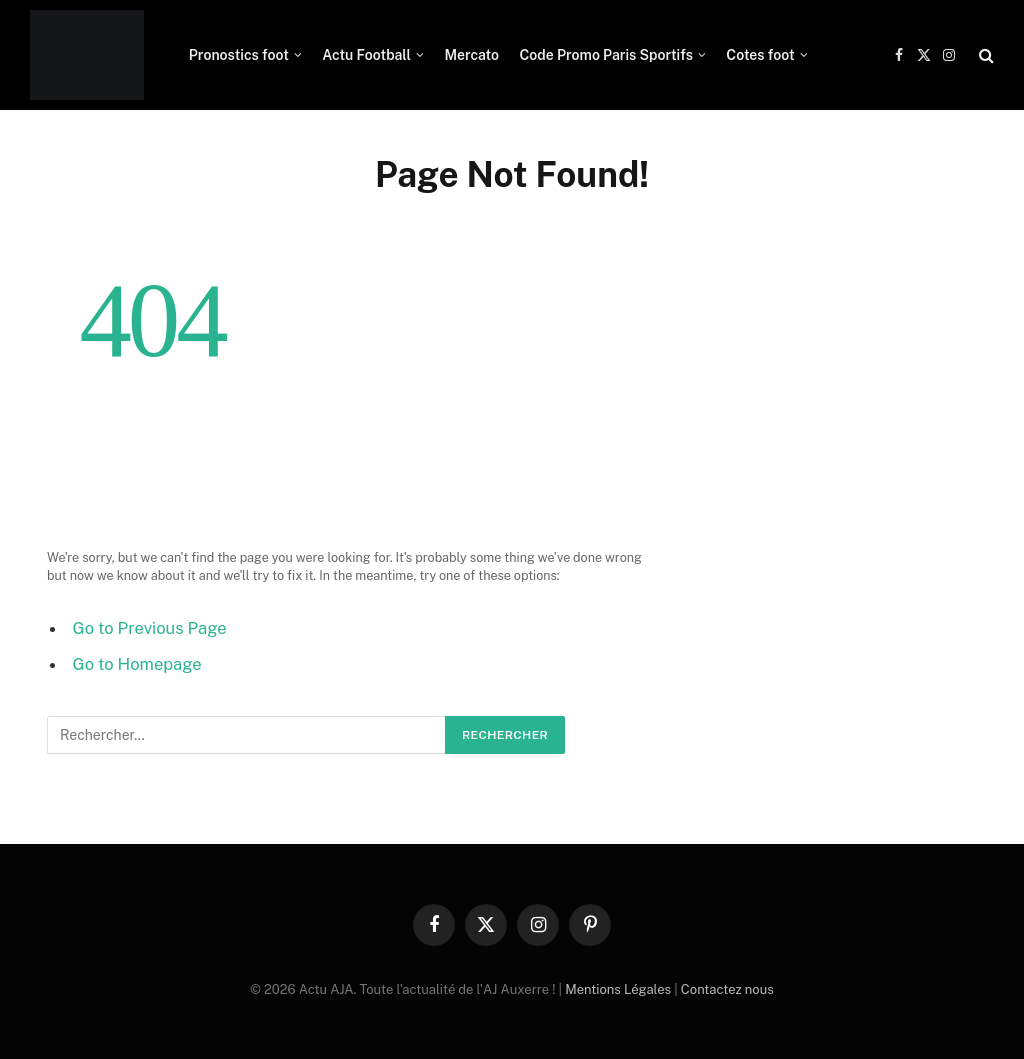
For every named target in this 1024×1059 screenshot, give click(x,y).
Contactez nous (727, 989)
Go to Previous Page (150, 628)
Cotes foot (760, 55)
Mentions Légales (618, 989)
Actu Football (366, 55)
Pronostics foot (239, 55)
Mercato (471, 55)
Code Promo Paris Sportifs (606, 55)
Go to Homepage (137, 664)
